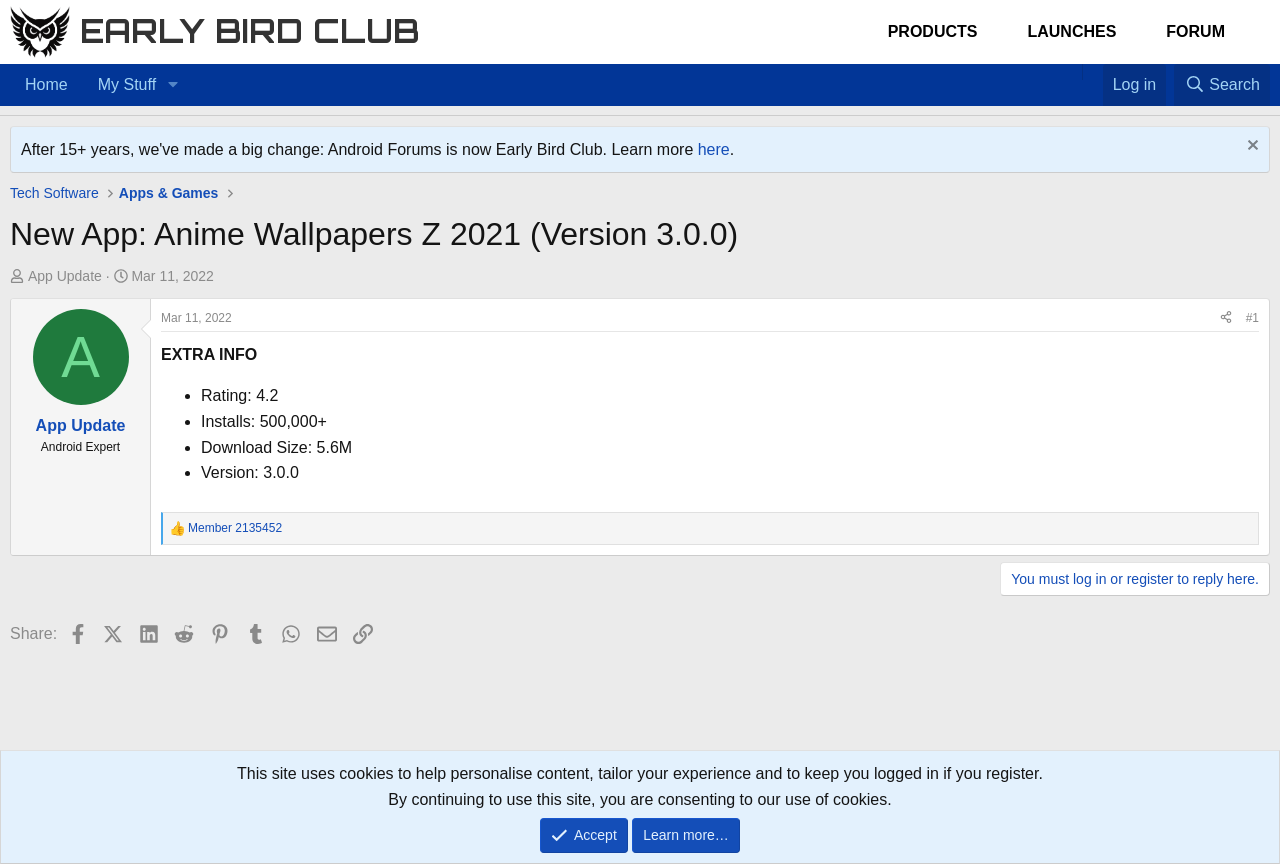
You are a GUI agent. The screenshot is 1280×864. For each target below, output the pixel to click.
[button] (172, 85)
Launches (1071, 31)
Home (46, 84)
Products (933, 31)
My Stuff (127, 84)
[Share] (1226, 318)
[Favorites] (1092, 72)
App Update (65, 276)
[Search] (1222, 85)
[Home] (1072, 72)
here (714, 149)
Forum (1195, 31)
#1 (1252, 318)
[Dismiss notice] (1250, 147)
